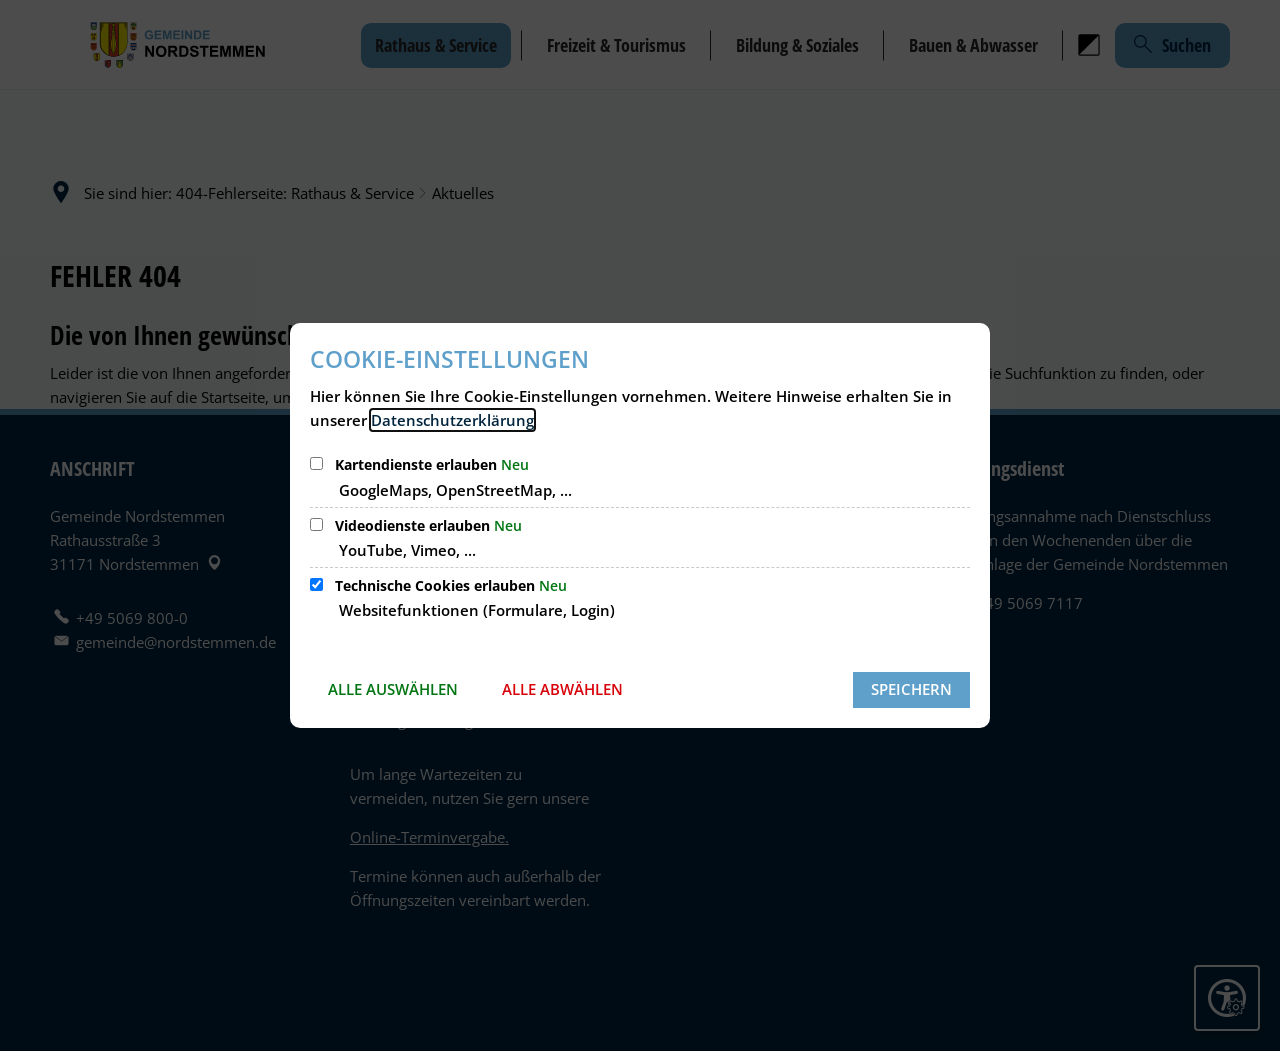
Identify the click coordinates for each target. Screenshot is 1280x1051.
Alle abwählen (562, 689)
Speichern (911, 689)
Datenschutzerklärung (452, 420)
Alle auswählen (393, 689)
